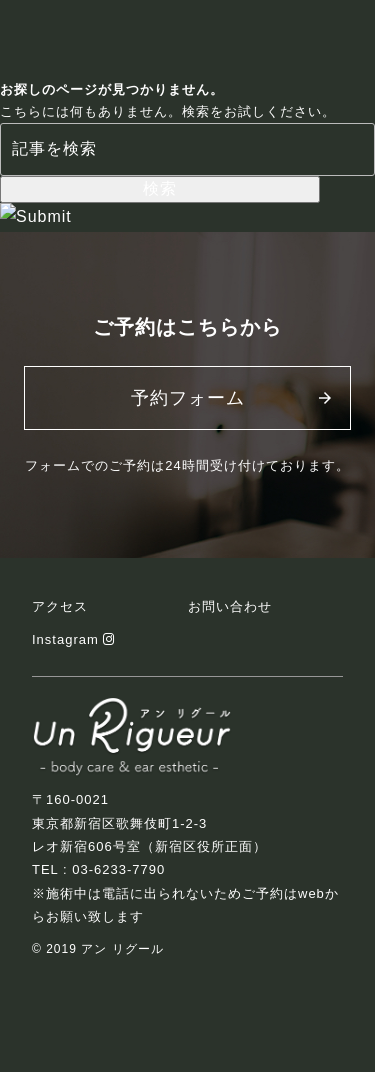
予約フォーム (188, 398)
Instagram (73, 639)
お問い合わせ (230, 606)
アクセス (60, 606)
